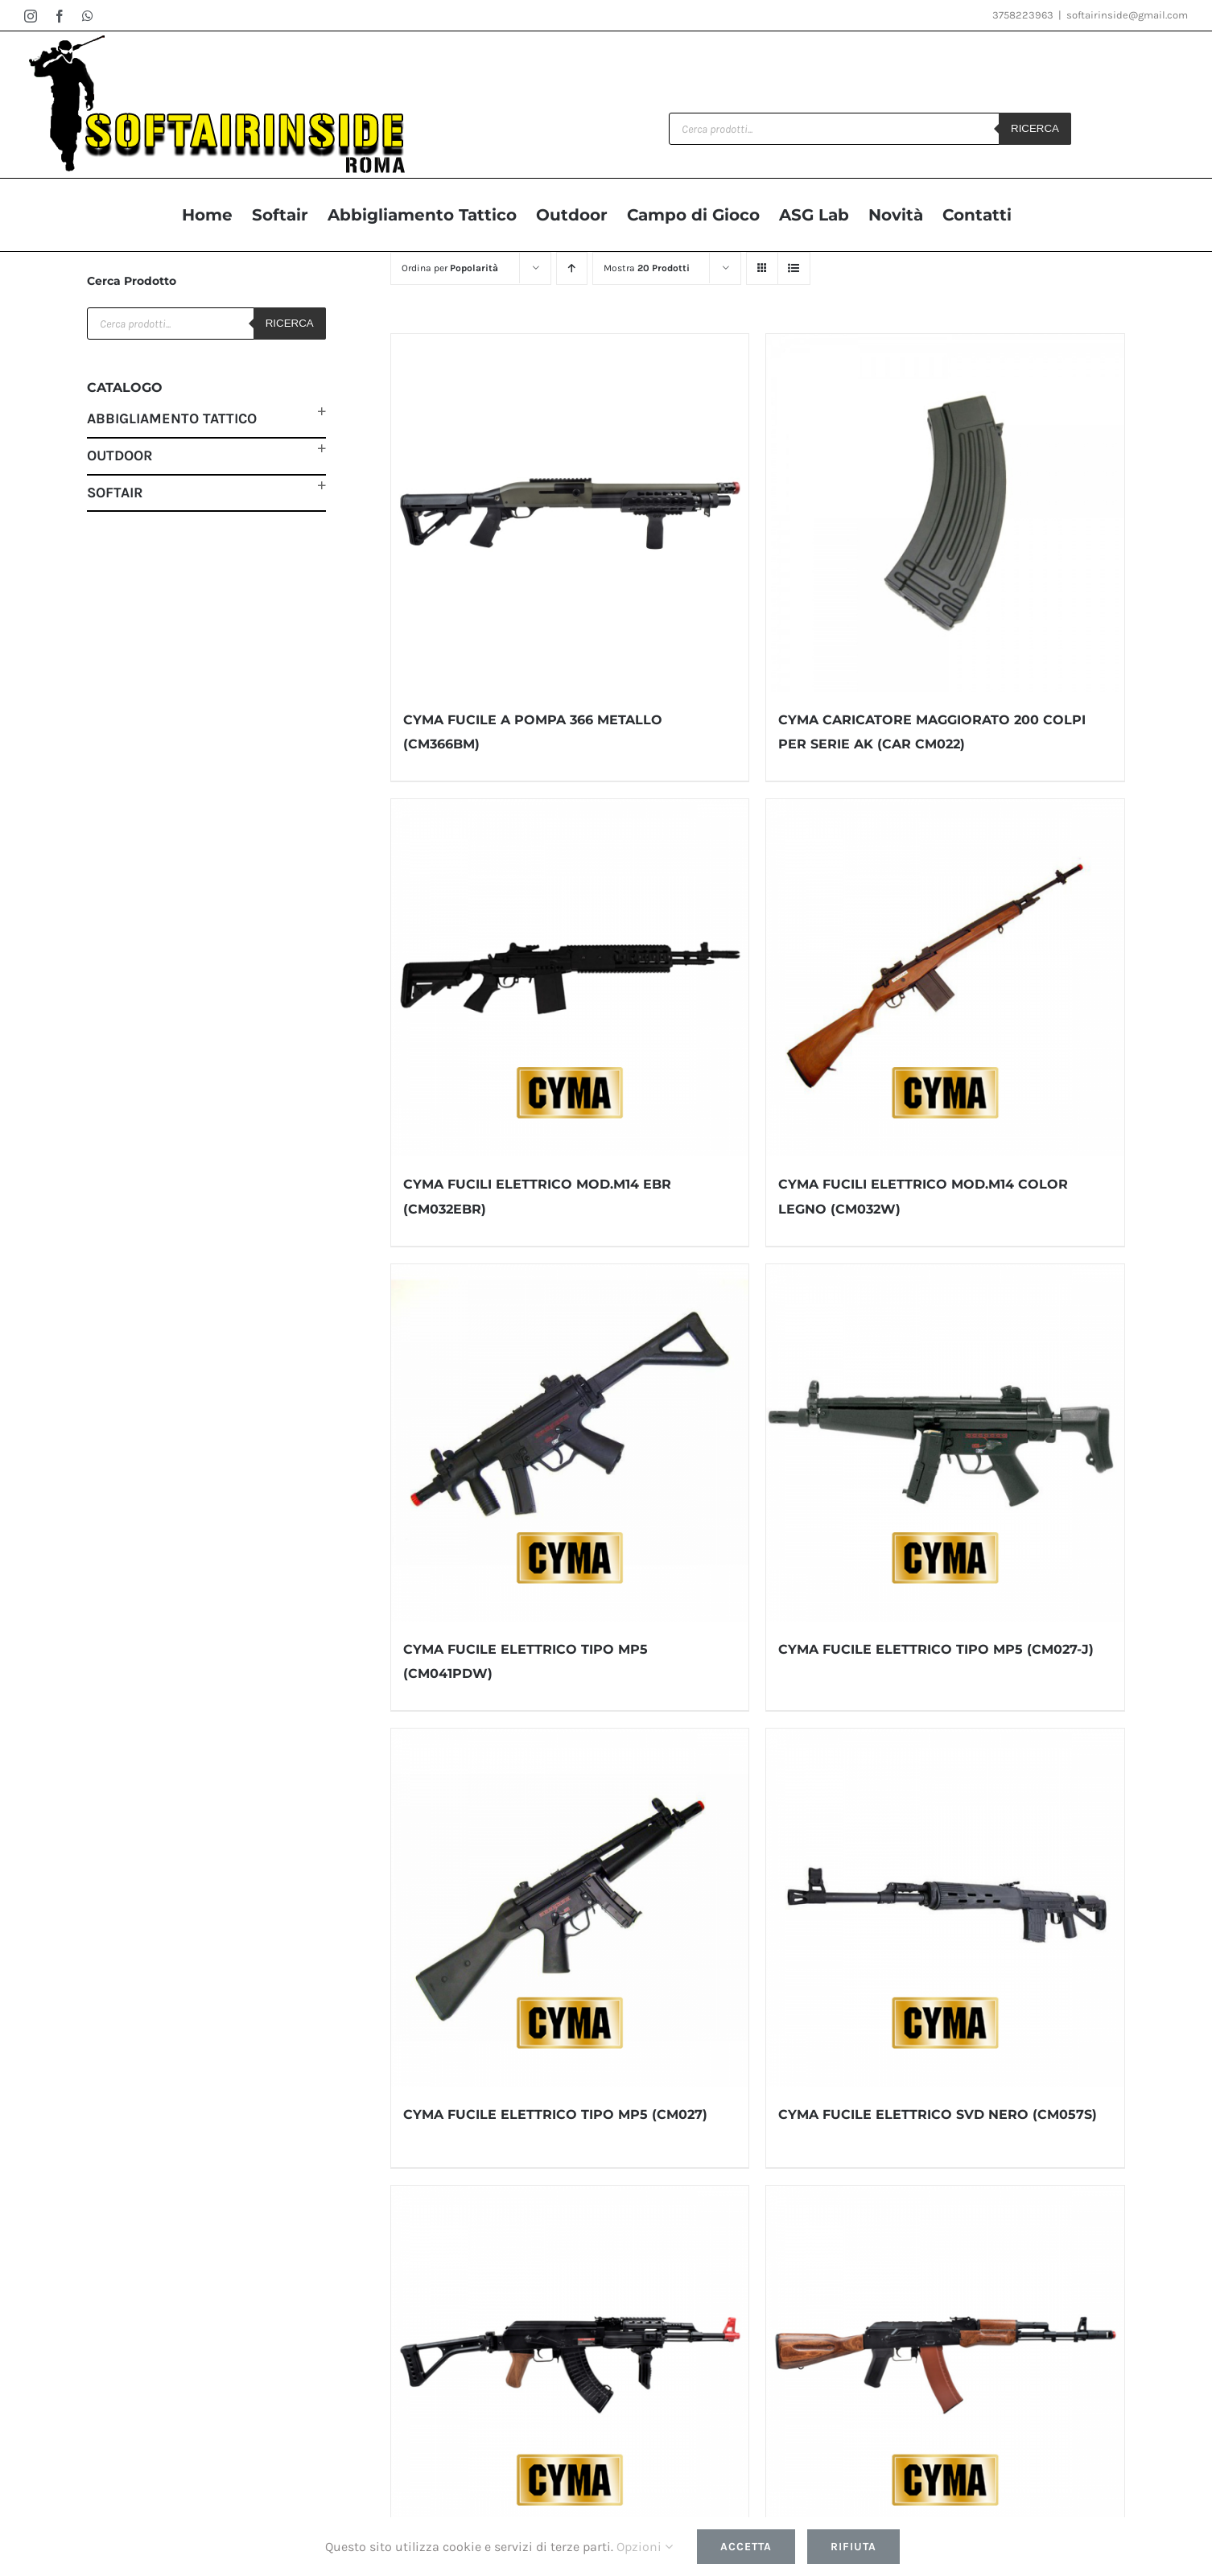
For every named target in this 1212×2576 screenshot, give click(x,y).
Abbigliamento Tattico (172, 418)
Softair (115, 492)
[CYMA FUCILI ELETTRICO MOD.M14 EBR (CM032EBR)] (570, 978)
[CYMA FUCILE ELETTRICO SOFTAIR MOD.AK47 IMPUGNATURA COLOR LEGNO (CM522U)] (570, 2365)
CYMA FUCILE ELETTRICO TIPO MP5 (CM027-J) (936, 1649)
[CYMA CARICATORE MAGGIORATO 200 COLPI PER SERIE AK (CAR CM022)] (945, 513)
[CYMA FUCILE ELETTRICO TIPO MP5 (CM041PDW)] (570, 1443)
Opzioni (644, 2546)
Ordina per (450, 268)
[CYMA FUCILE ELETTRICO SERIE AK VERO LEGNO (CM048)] (945, 2365)
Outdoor (120, 455)
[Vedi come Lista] (794, 268)
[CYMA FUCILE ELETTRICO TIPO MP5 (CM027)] (570, 1908)
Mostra (647, 268)
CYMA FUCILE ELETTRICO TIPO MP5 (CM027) (555, 2114)
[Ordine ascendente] (571, 268)
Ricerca (1035, 128)
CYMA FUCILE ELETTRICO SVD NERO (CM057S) (937, 2114)
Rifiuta (853, 2546)
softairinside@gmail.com (1127, 15)
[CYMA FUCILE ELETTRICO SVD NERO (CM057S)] (945, 1908)
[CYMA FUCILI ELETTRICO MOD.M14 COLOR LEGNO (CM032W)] (945, 978)
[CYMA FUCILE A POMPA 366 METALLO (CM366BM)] (570, 513)
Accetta (746, 2546)
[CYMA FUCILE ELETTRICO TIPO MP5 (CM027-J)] (945, 1443)
